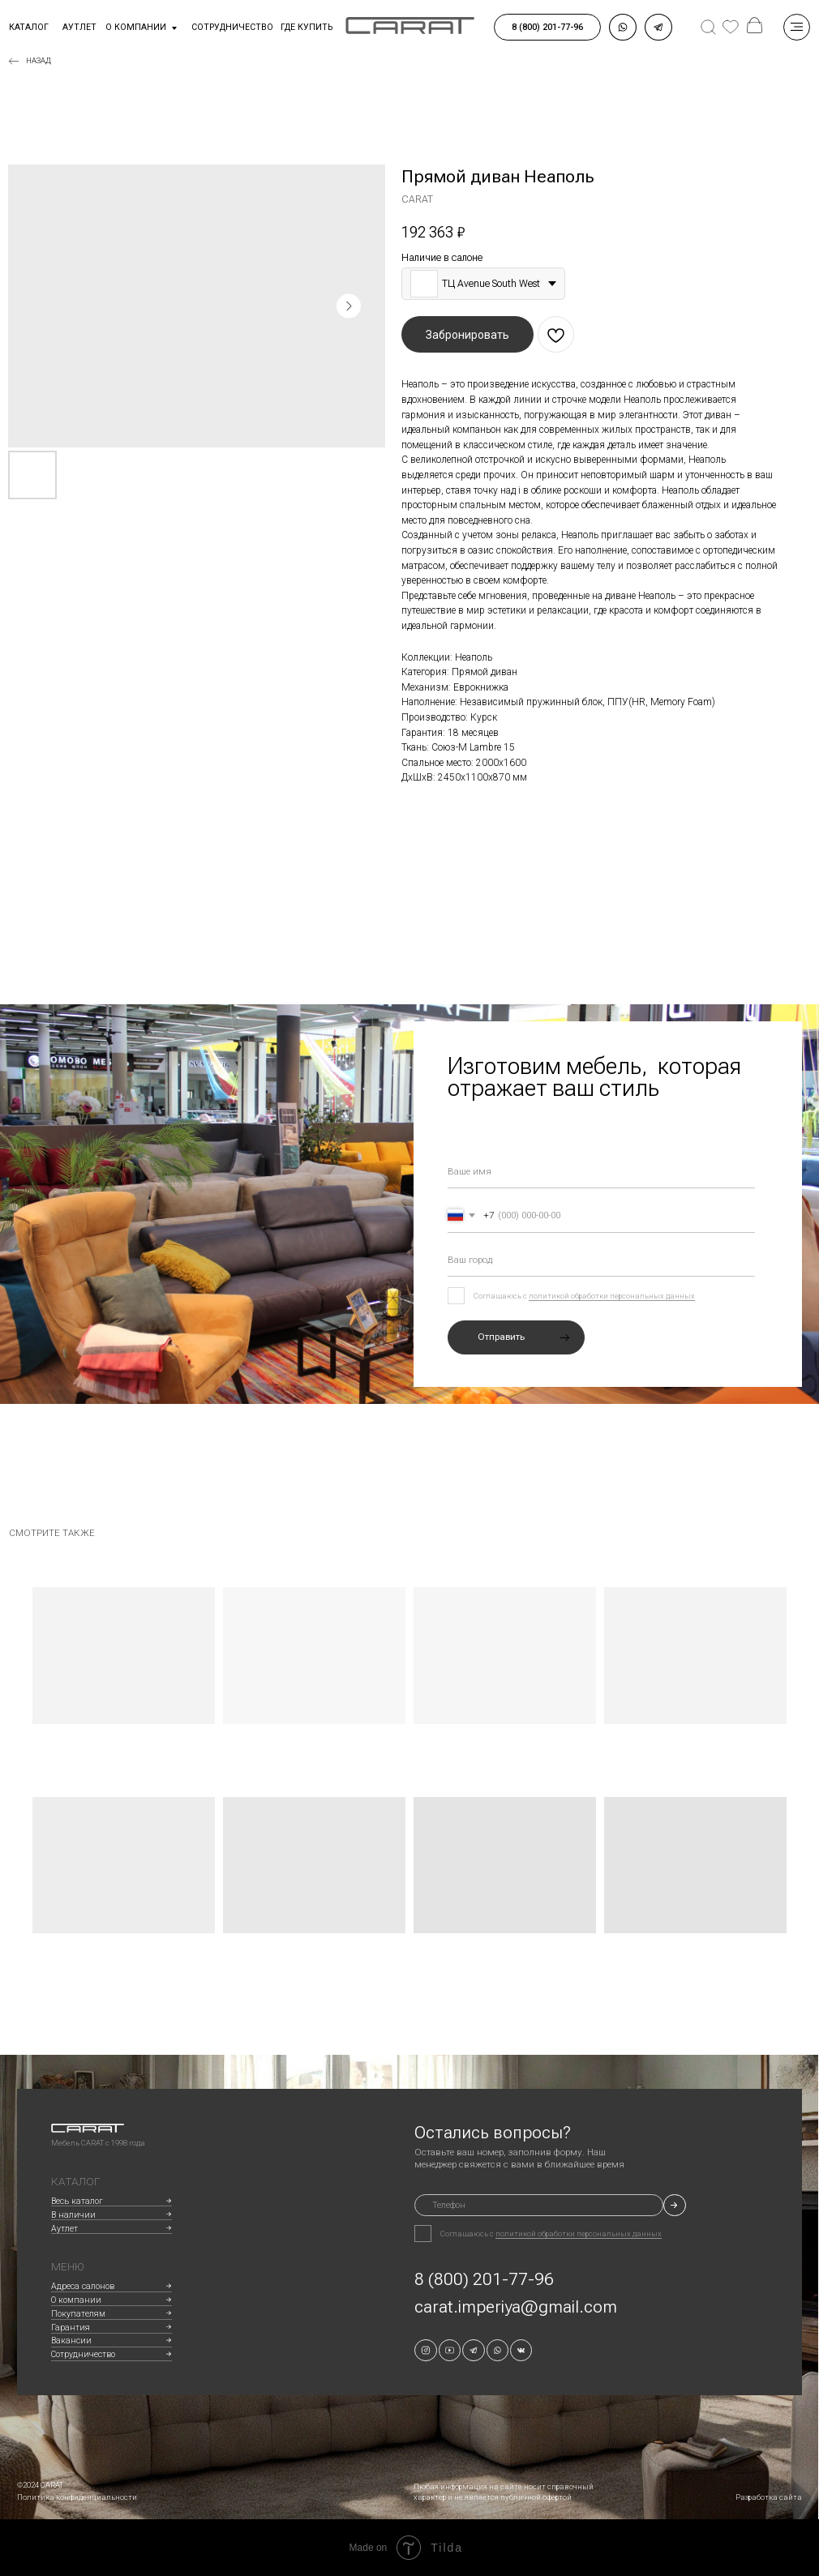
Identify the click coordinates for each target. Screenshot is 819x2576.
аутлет (79, 27)
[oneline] (601, 1260)
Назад (38, 60)
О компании (135, 27)
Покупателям (78, 2314)
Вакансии (71, 2340)
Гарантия (70, 2327)
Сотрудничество (83, 2354)
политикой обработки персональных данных (612, 1295)
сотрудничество (232, 27)
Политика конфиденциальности (77, 2497)
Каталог (29, 27)
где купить (306, 27)
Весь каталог (77, 2201)
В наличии (73, 2215)
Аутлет (64, 2228)
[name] (601, 1171)
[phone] (538, 2205)
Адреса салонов (82, 2286)
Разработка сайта (768, 2497)
